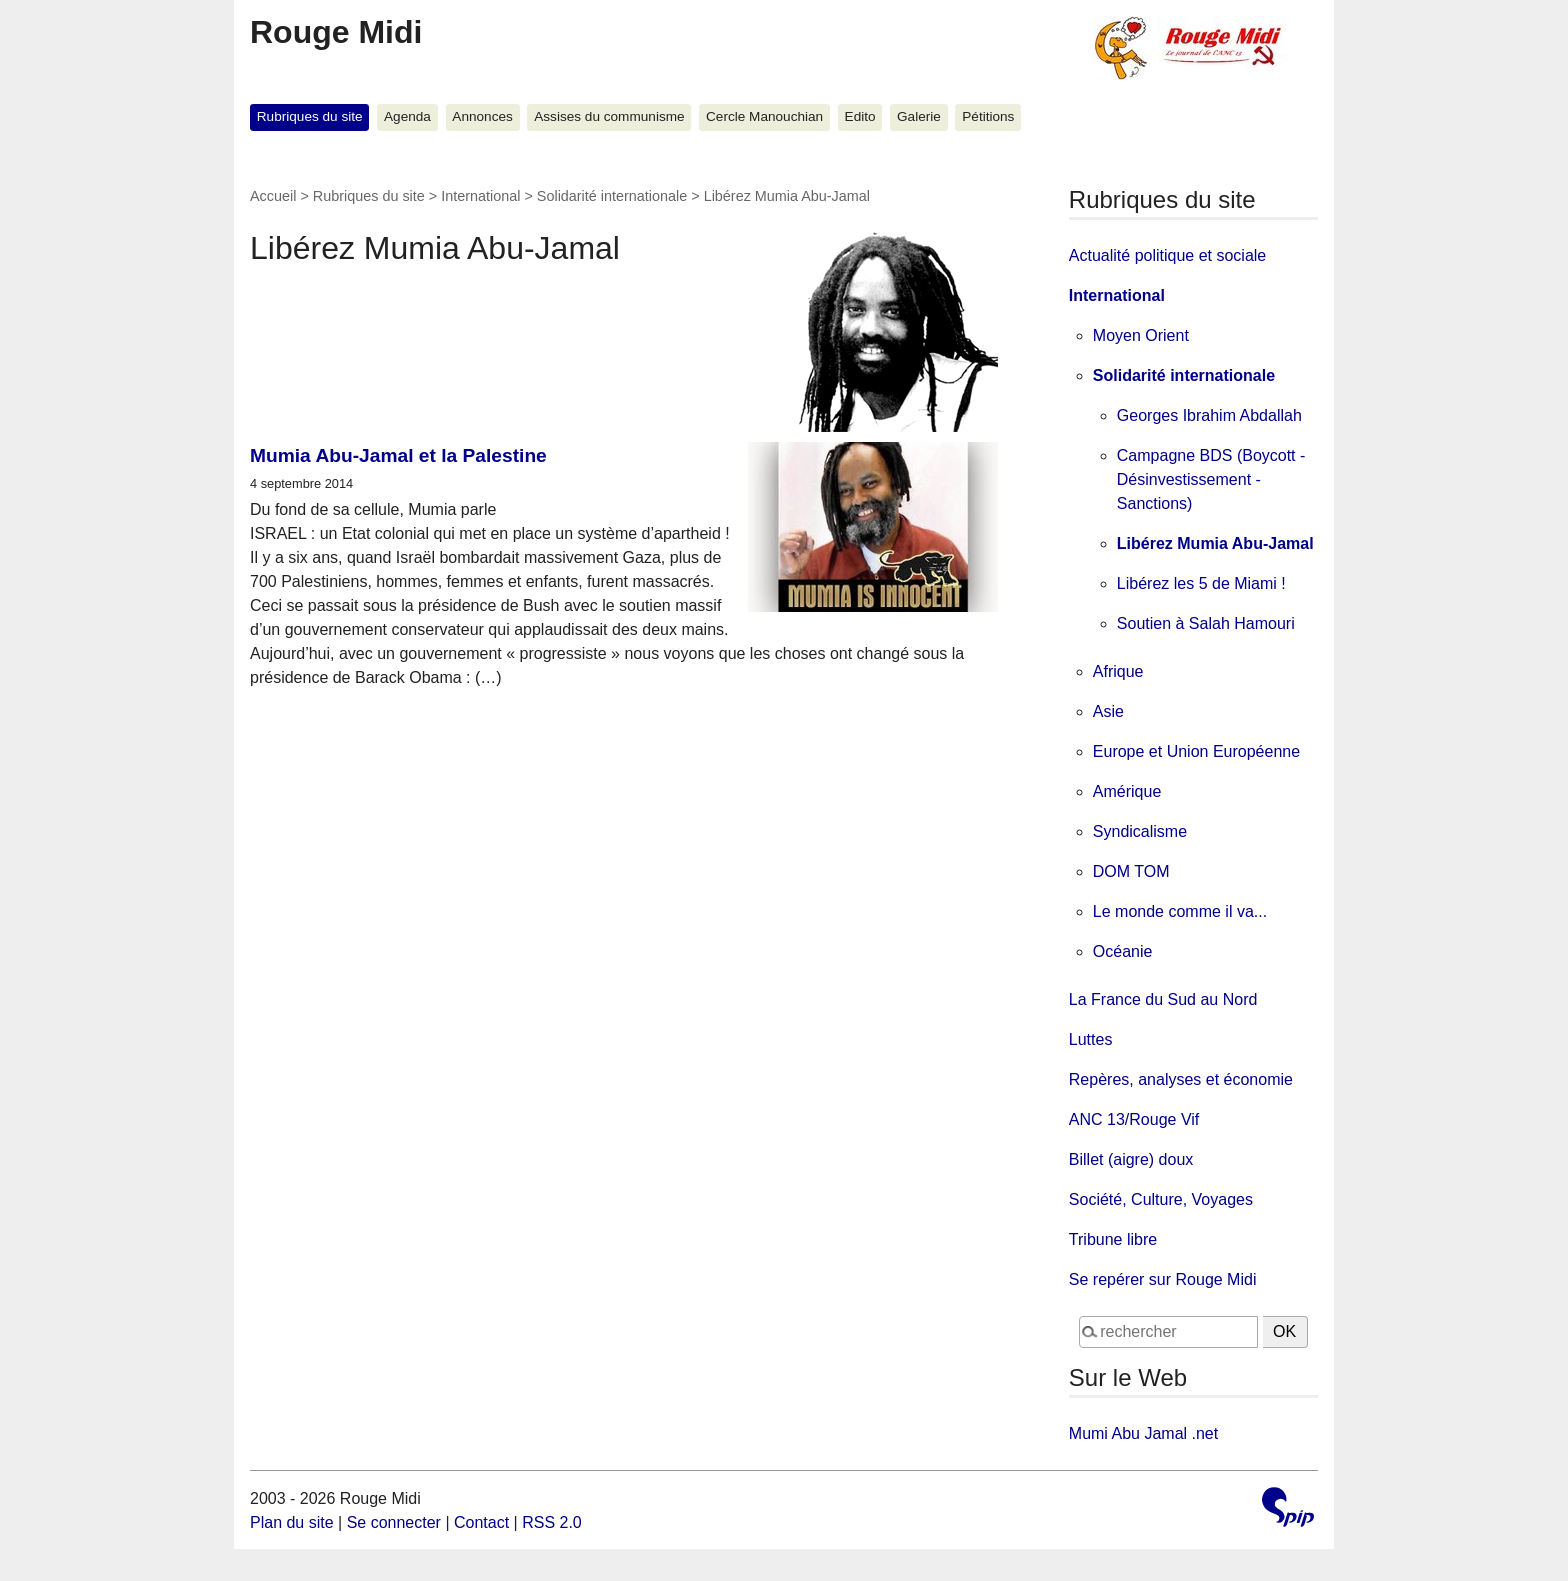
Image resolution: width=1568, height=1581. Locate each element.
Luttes (1091, 1039)
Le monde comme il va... (1180, 911)
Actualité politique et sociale (1167, 255)
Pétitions (988, 116)
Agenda (407, 116)
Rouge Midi (336, 32)
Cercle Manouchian (764, 116)
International (480, 196)
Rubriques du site (310, 116)
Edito (860, 116)
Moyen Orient (1141, 335)
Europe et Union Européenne (1196, 751)
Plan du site (292, 1522)
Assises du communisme (609, 116)
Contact (481, 1522)
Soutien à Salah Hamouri (1206, 623)
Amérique (1127, 791)
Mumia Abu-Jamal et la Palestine (398, 455)
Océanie (1123, 951)
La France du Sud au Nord (1163, 999)
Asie (1108, 711)
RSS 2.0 (552, 1522)
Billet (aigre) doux (1131, 1159)
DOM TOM (1131, 871)
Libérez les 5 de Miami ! (1201, 583)
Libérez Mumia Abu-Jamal (1215, 543)
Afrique (1118, 671)
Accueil (273, 196)
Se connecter (394, 1522)
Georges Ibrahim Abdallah (1209, 415)
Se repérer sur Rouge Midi (1163, 1279)
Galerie (919, 116)
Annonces (482, 116)
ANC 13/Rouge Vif (1134, 1119)
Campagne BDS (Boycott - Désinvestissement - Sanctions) (1211, 479)
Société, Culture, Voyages (1161, 1199)
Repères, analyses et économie (1181, 1079)
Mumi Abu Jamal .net (1143, 1433)
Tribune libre (1113, 1239)
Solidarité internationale (612, 196)
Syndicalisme (1140, 831)
